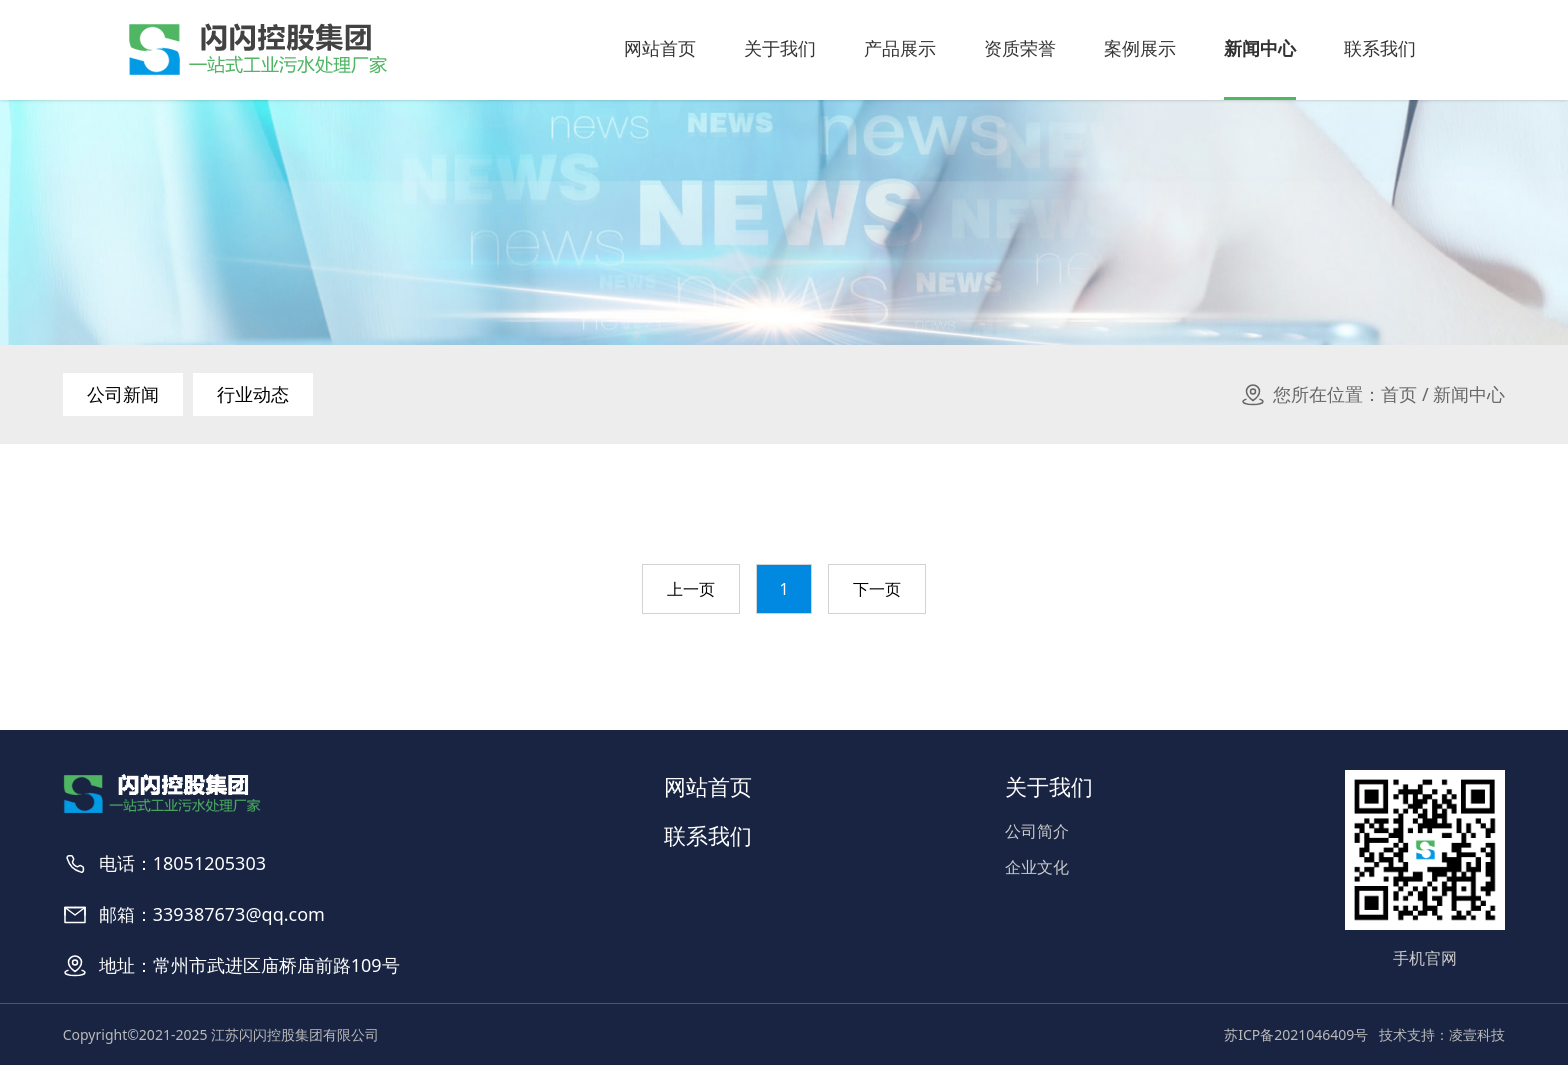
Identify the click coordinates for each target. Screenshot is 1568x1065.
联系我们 (1380, 48)
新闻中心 (1260, 48)
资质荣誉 (1020, 48)
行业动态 (253, 394)
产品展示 (900, 48)
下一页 (877, 589)
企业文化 (1037, 867)
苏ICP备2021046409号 (1296, 1034)
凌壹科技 (1477, 1034)
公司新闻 (123, 394)
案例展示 (1140, 48)
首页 (1399, 394)
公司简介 (1037, 831)
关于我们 (780, 48)
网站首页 (660, 48)
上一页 (691, 589)
